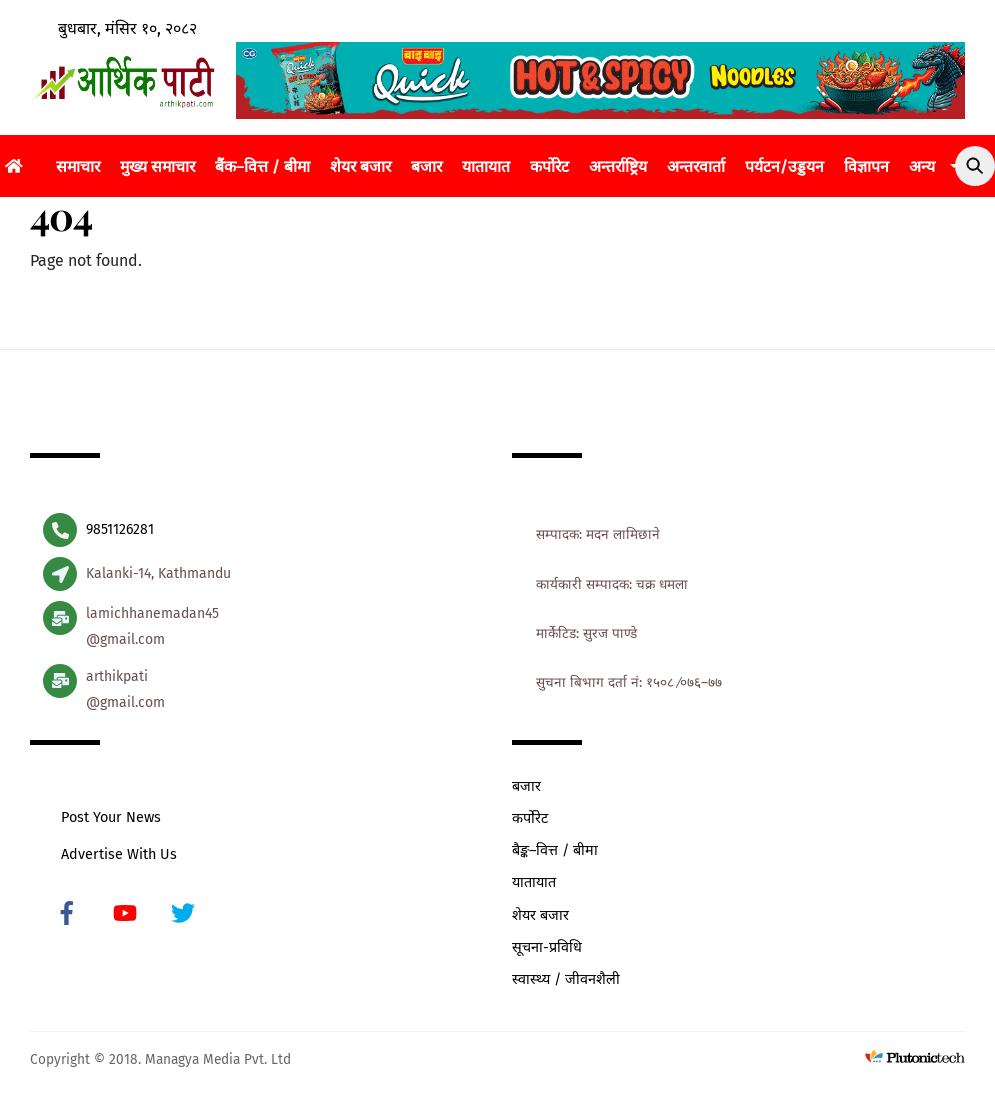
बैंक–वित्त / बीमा (262, 166)
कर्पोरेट (549, 166)
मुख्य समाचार (157, 166)
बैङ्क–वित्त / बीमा (555, 850)
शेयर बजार (360, 166)
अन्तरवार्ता (696, 166)
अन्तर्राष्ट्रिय (618, 166)
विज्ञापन (866, 166)
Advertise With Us (119, 854)
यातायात (486, 166)
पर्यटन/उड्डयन (784, 166)
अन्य (922, 166)
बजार (426, 166)
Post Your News (111, 817)
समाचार (78, 166)
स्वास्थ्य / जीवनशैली (566, 979)
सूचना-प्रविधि (547, 947)
